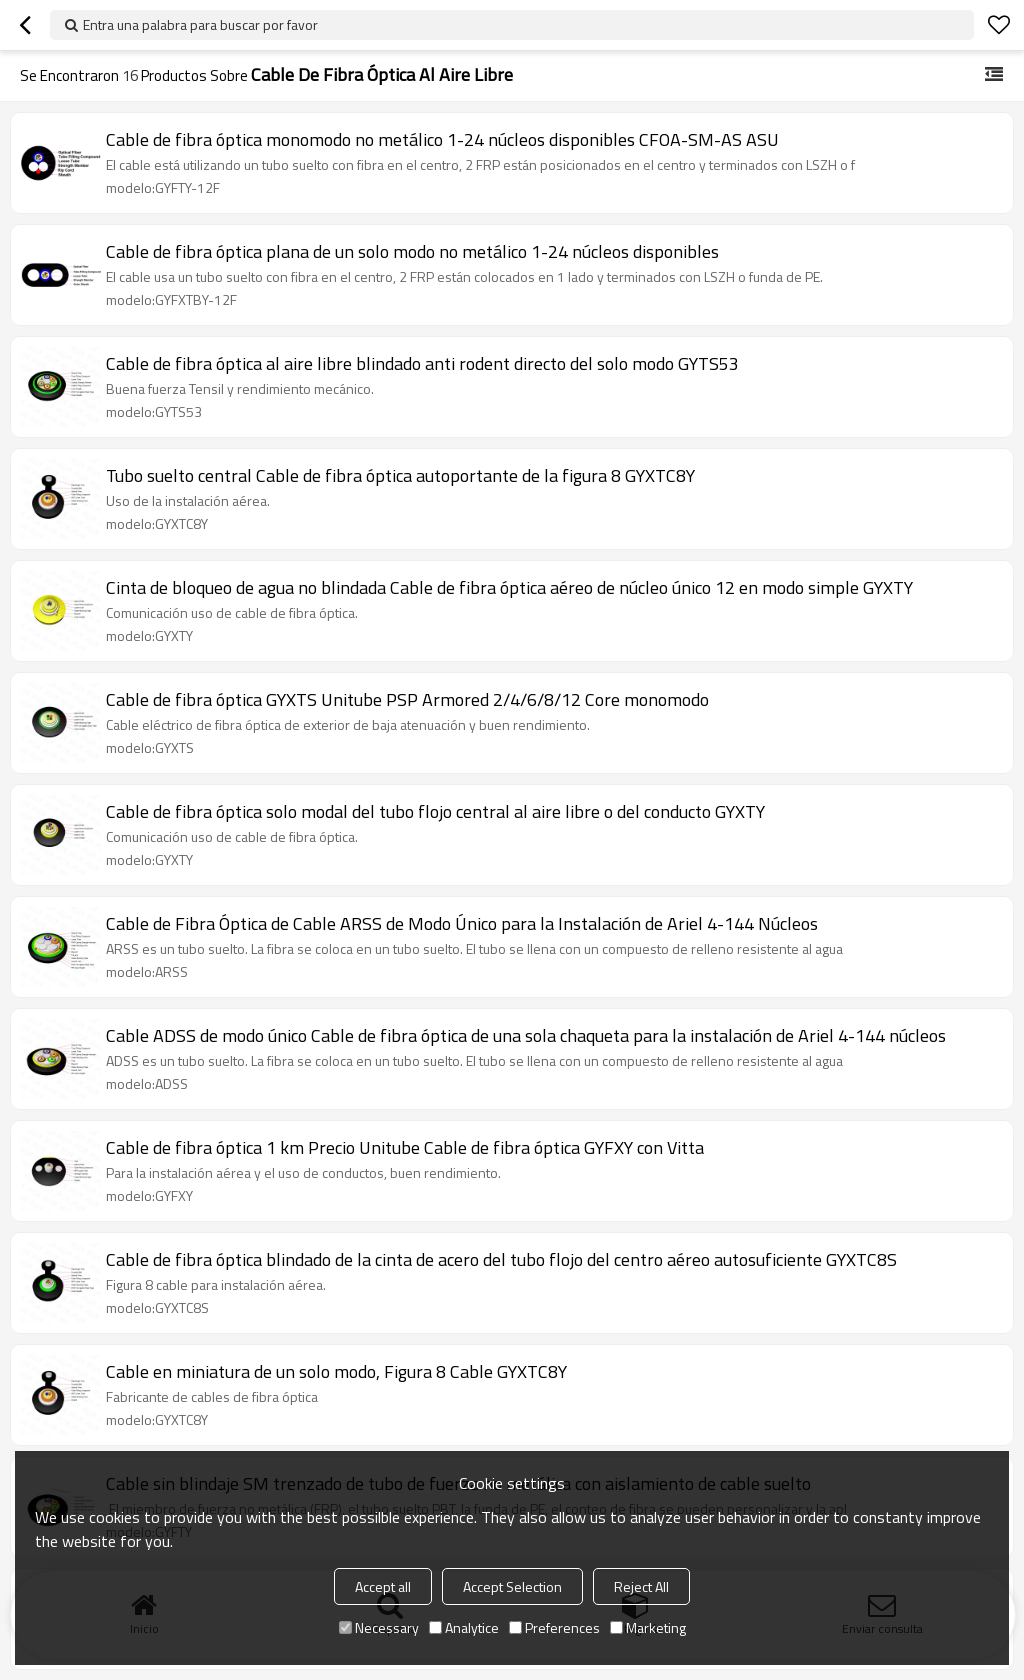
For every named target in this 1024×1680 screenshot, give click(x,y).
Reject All (641, 1586)
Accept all (383, 1586)
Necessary (379, 1627)
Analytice (464, 1627)
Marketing (648, 1627)
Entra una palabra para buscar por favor (200, 24)
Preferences (554, 1627)
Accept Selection (512, 1586)
